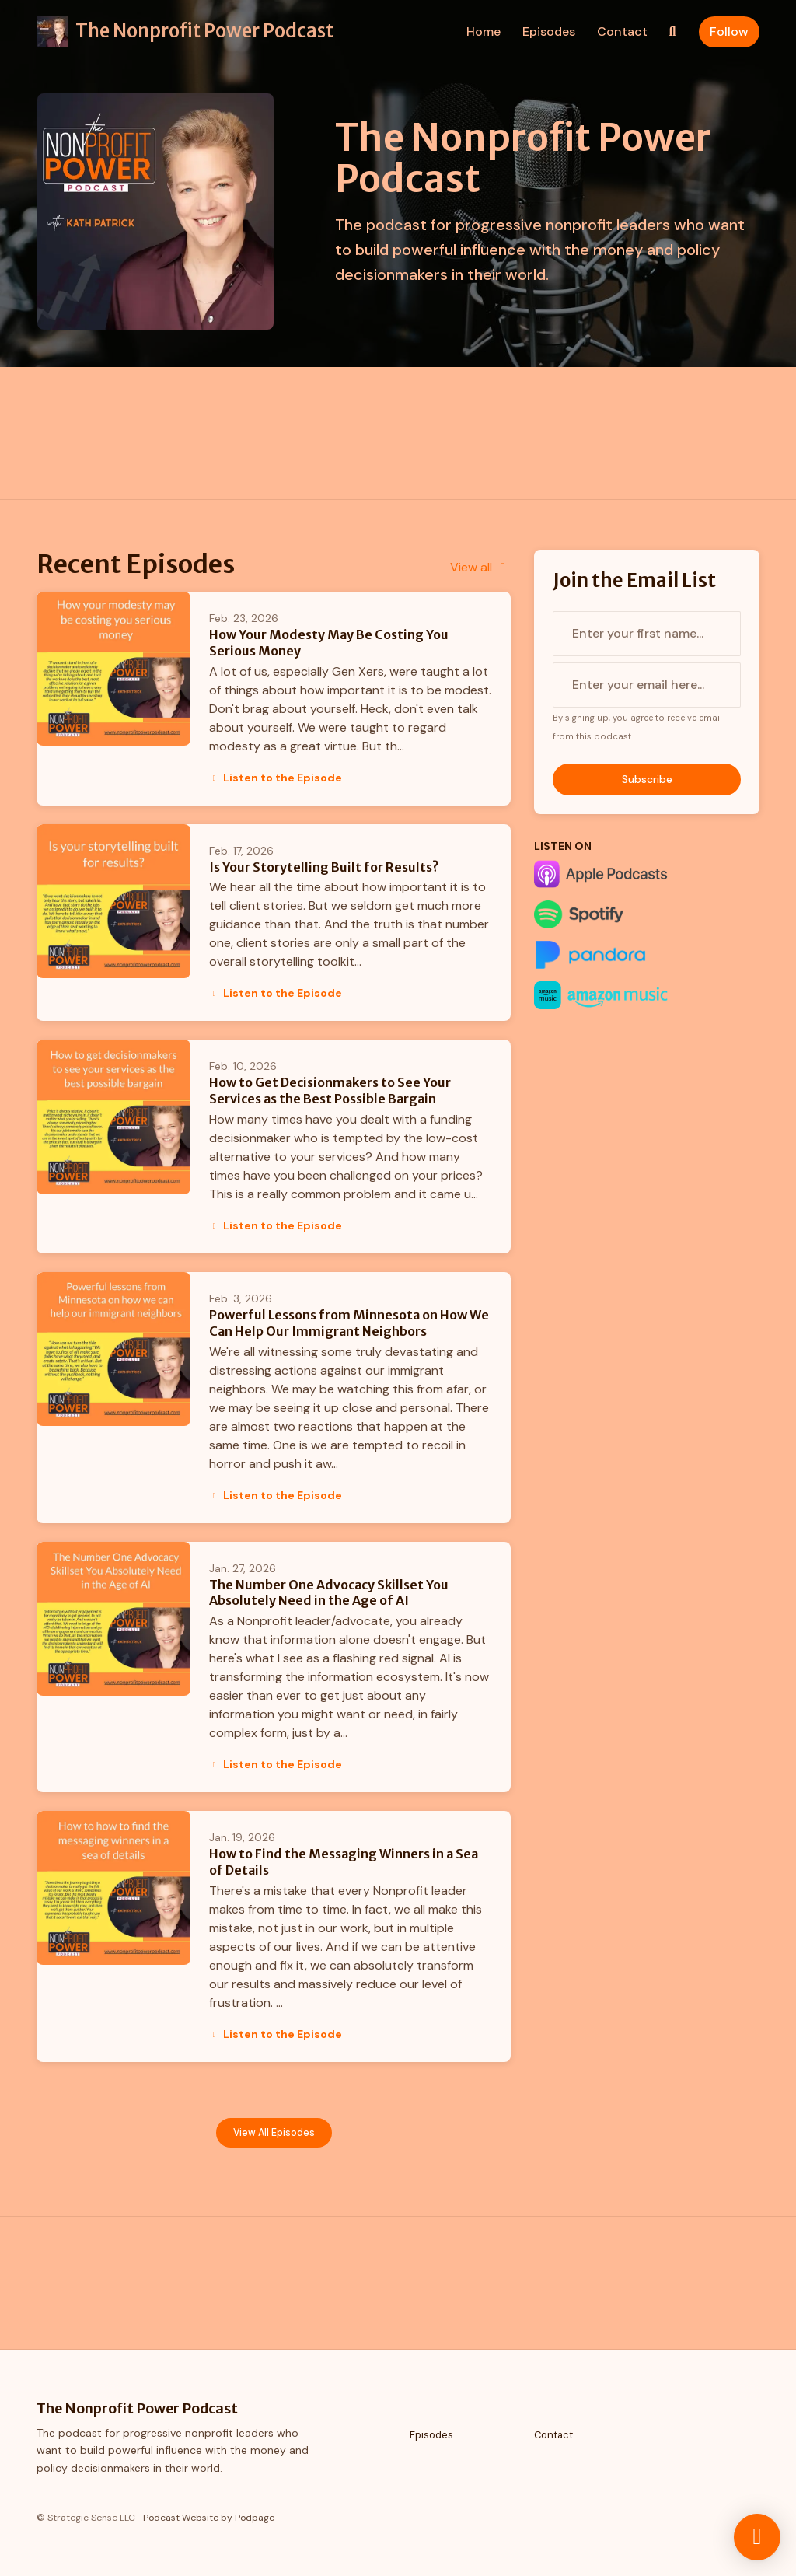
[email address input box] (647, 685)
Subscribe (647, 779)
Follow (729, 31)
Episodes (548, 31)
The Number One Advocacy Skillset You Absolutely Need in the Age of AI (329, 1593)
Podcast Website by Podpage (208, 2517)
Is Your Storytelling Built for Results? (323, 867)
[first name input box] (647, 633)
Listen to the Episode (275, 778)
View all (480, 567)
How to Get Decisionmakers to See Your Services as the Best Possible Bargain (330, 1090)
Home (483, 31)
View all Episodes (274, 2133)
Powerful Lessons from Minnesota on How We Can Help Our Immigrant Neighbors (349, 1323)
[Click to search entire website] (672, 31)
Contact (622, 31)
